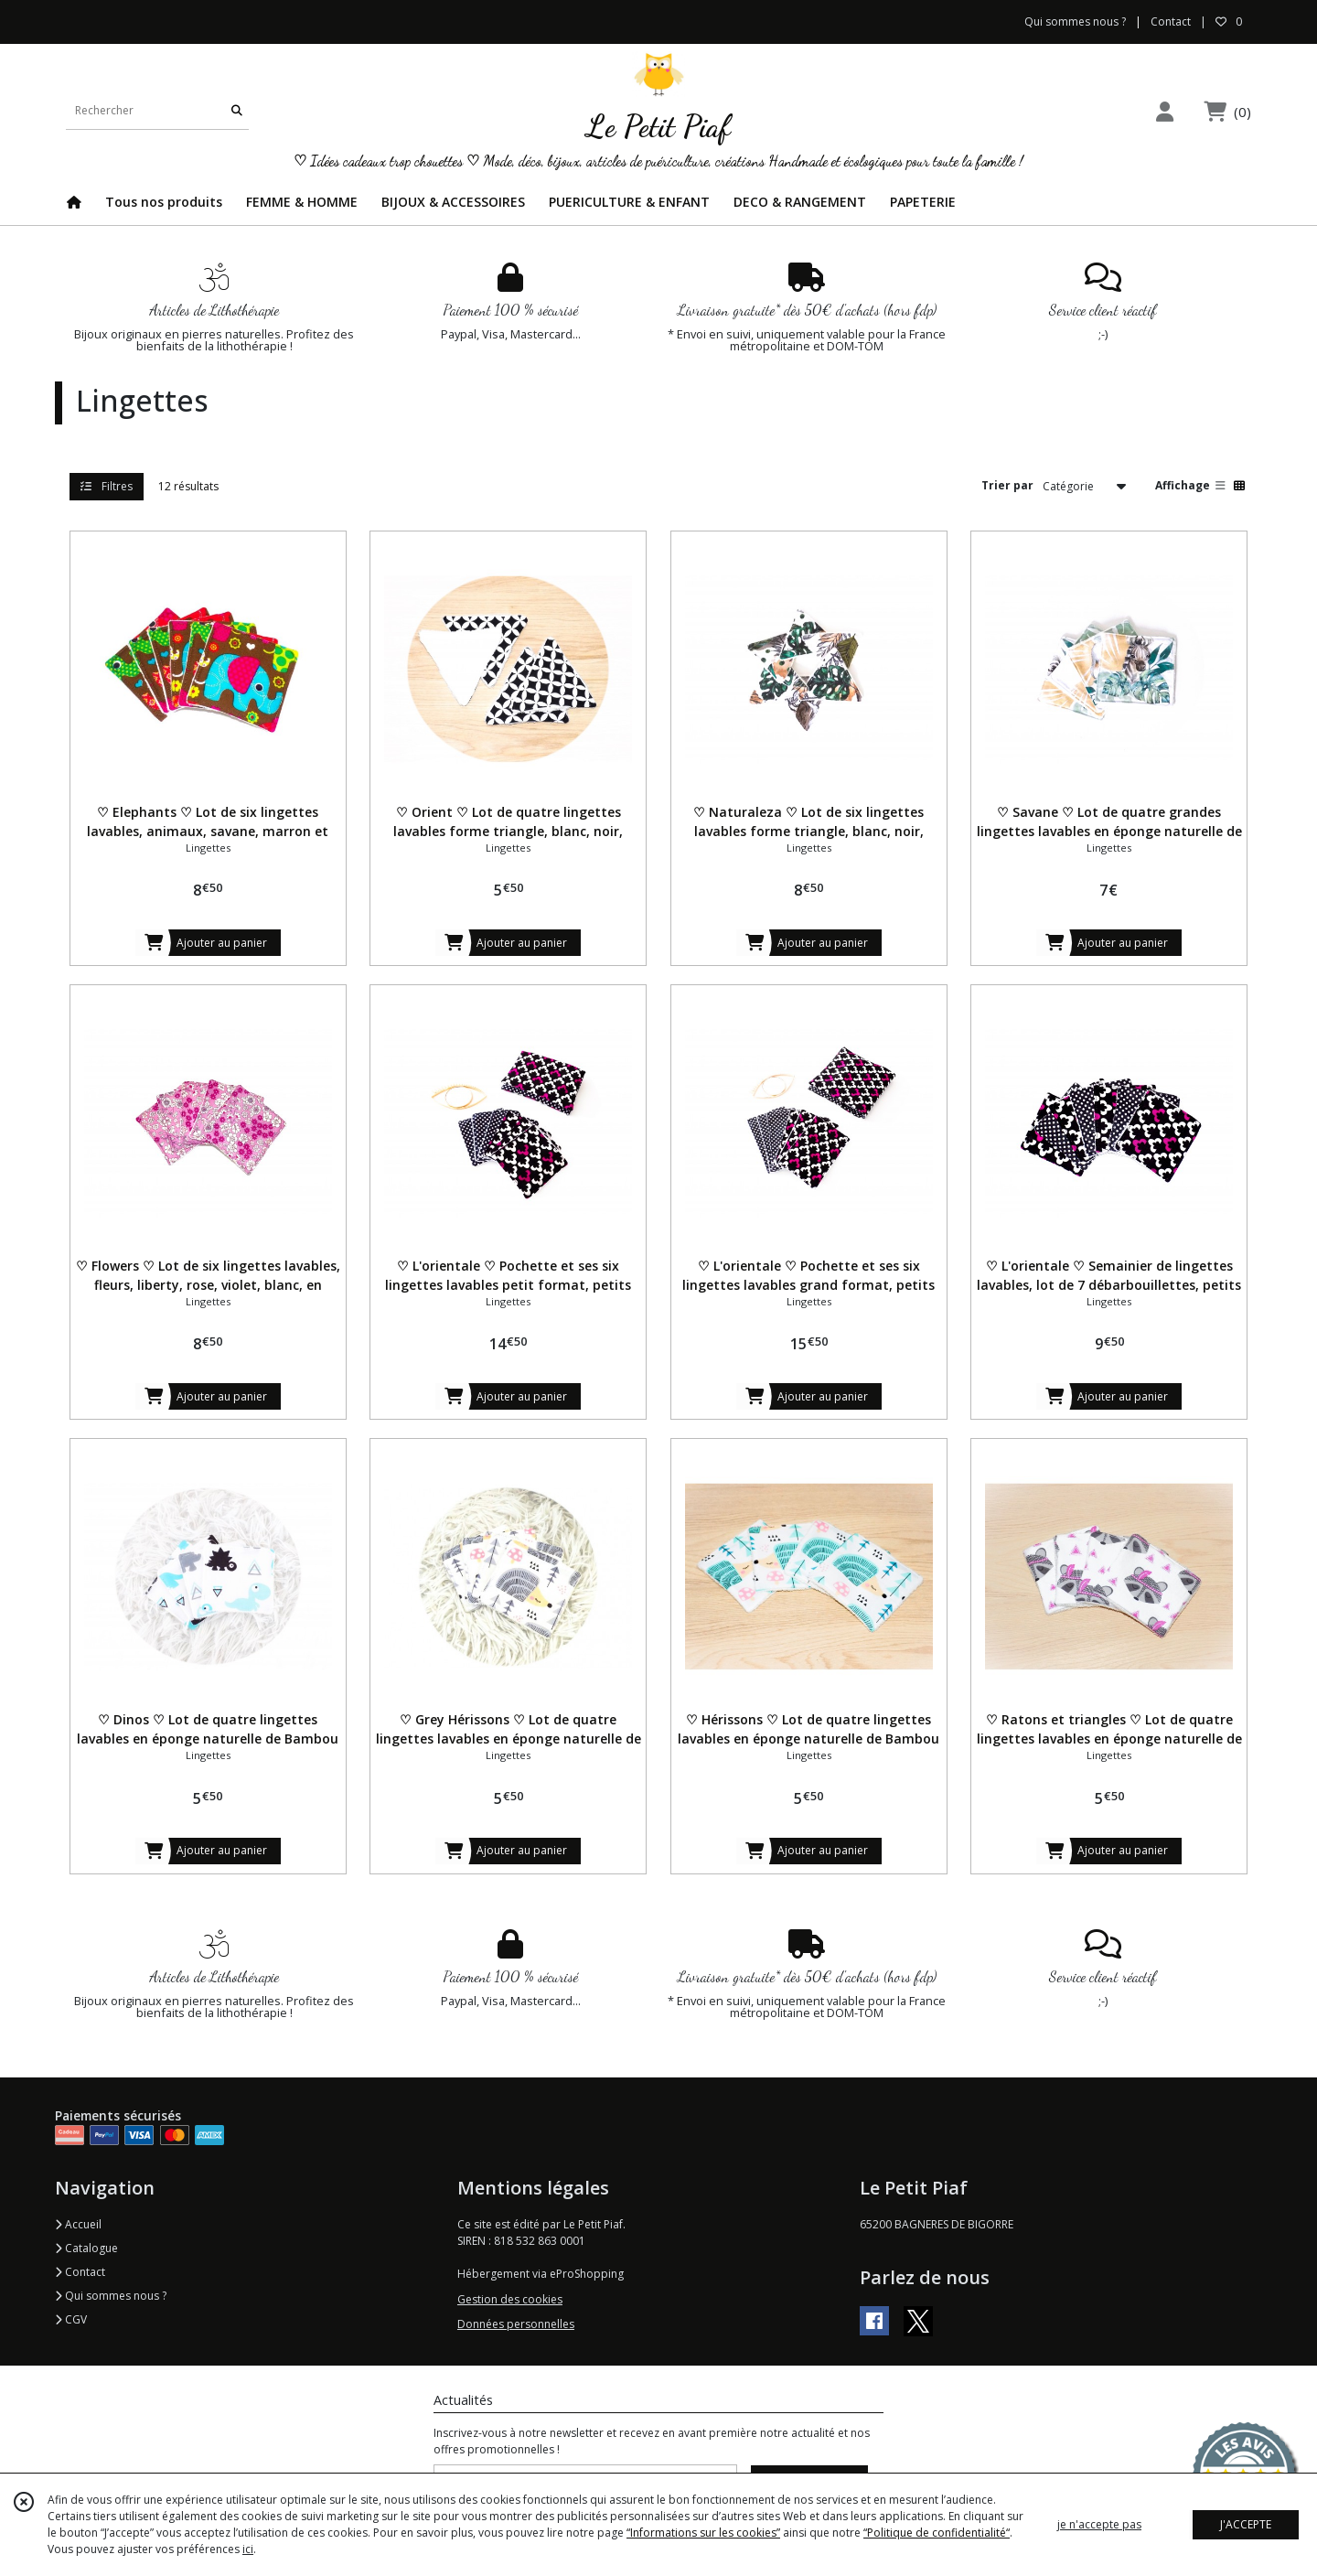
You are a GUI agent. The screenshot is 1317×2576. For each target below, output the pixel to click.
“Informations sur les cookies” (703, 2532)
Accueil (78, 2224)
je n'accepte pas (1099, 2524)
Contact (1171, 21)
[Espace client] (1164, 111)
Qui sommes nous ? (110, 2295)
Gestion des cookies (509, 2299)
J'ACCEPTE (1245, 2524)
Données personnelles (515, 2324)
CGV (71, 2319)
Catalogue (86, 2248)
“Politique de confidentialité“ (936, 2532)
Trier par (1007, 485)
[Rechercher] (237, 111)
